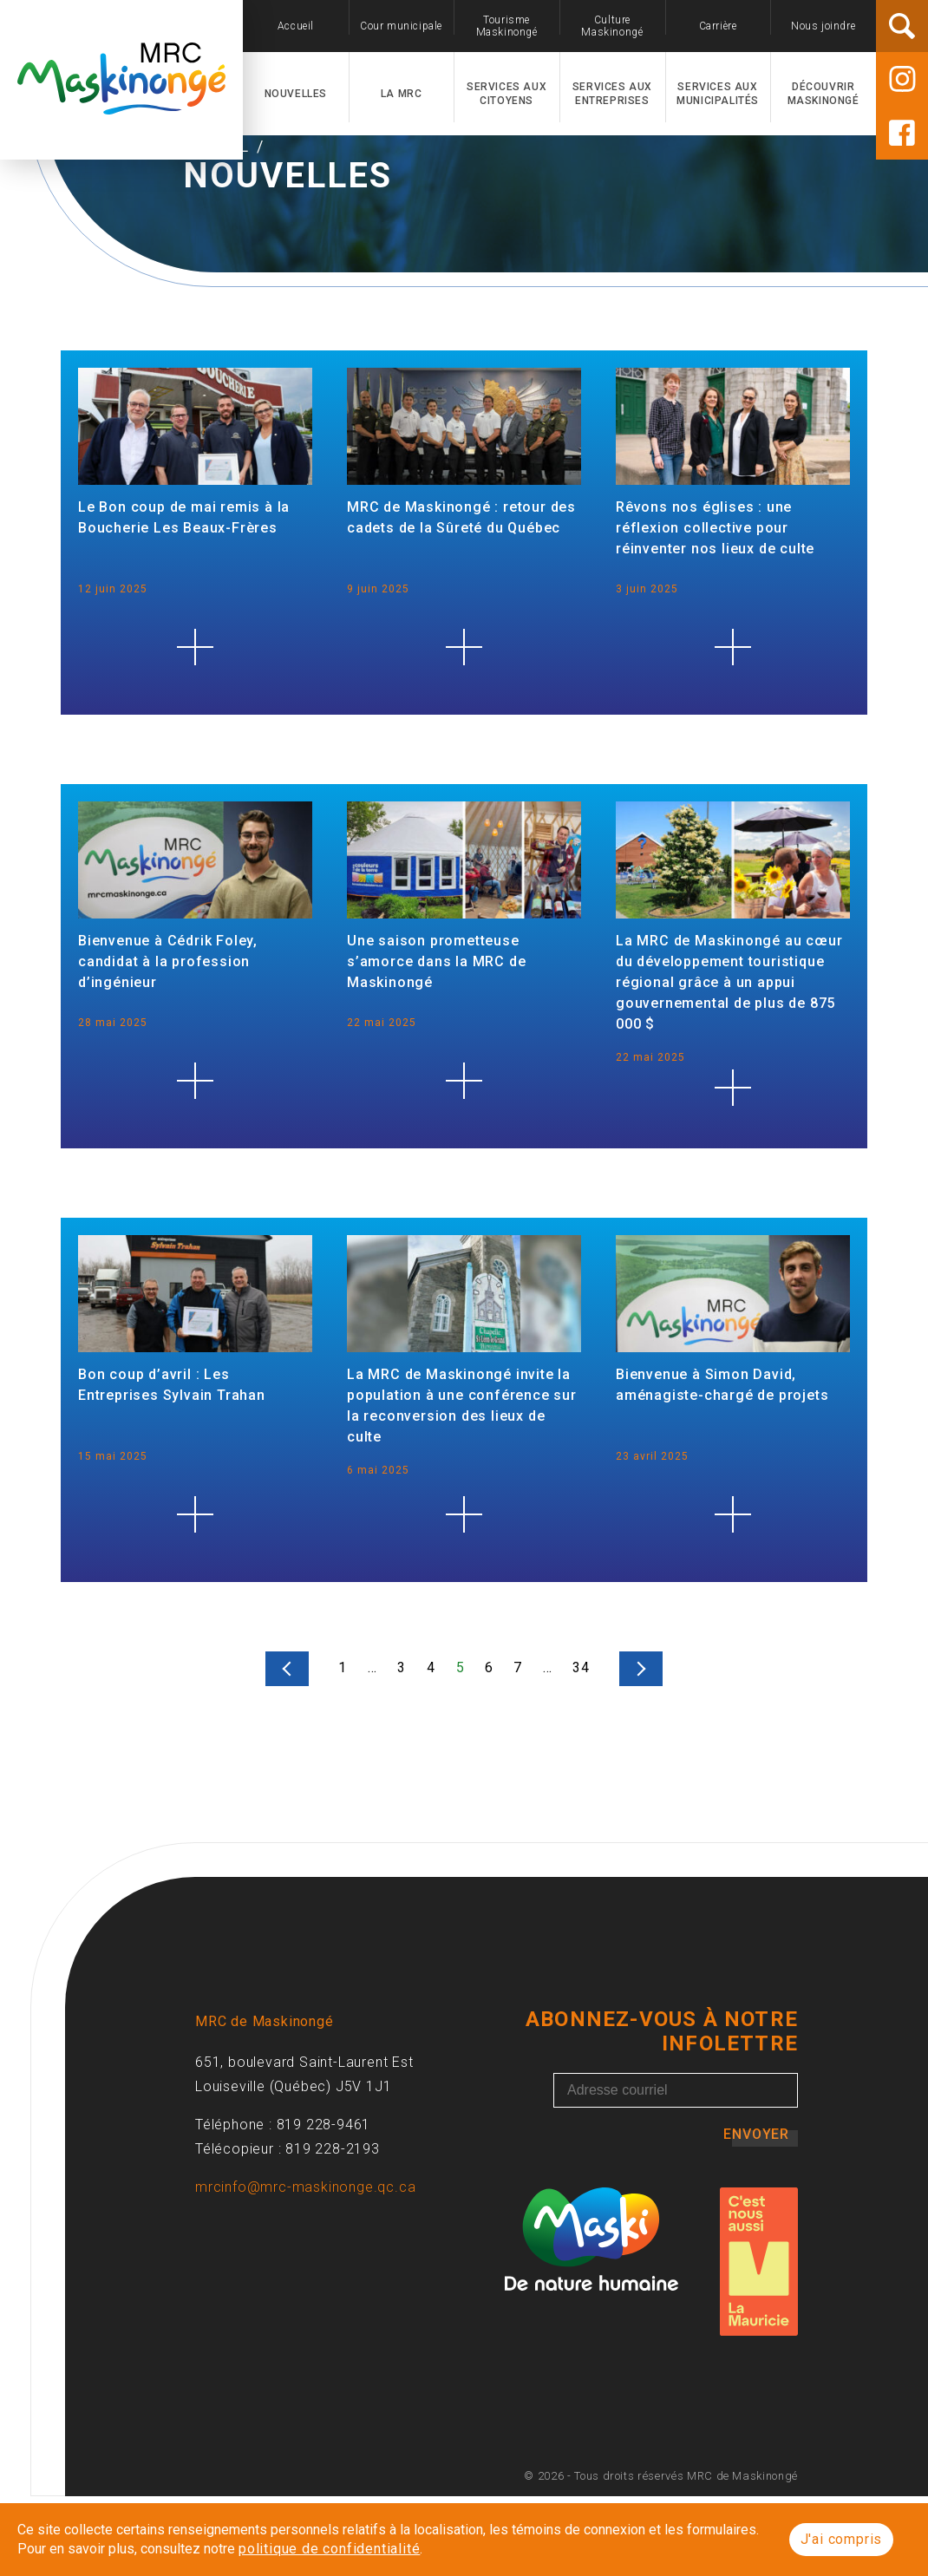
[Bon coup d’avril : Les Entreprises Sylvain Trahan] (195, 1594)
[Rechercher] (902, 26)
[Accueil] (121, 104)
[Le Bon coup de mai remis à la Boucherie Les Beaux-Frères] (195, 727)
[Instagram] (902, 79)
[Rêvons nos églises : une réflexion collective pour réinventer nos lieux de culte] (733, 727)
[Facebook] (902, 133)
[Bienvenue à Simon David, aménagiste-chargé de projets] (733, 1594)
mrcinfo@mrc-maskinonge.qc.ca (305, 2267)
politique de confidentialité (329, 2548)
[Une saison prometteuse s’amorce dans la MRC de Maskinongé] (464, 1160)
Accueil (218, 226)
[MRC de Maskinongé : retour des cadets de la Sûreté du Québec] (464, 727)
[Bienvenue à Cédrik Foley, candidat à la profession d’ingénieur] (195, 1160)
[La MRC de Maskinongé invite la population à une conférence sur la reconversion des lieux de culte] (464, 1594)
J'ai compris (842, 2539)
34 (581, 1747)
